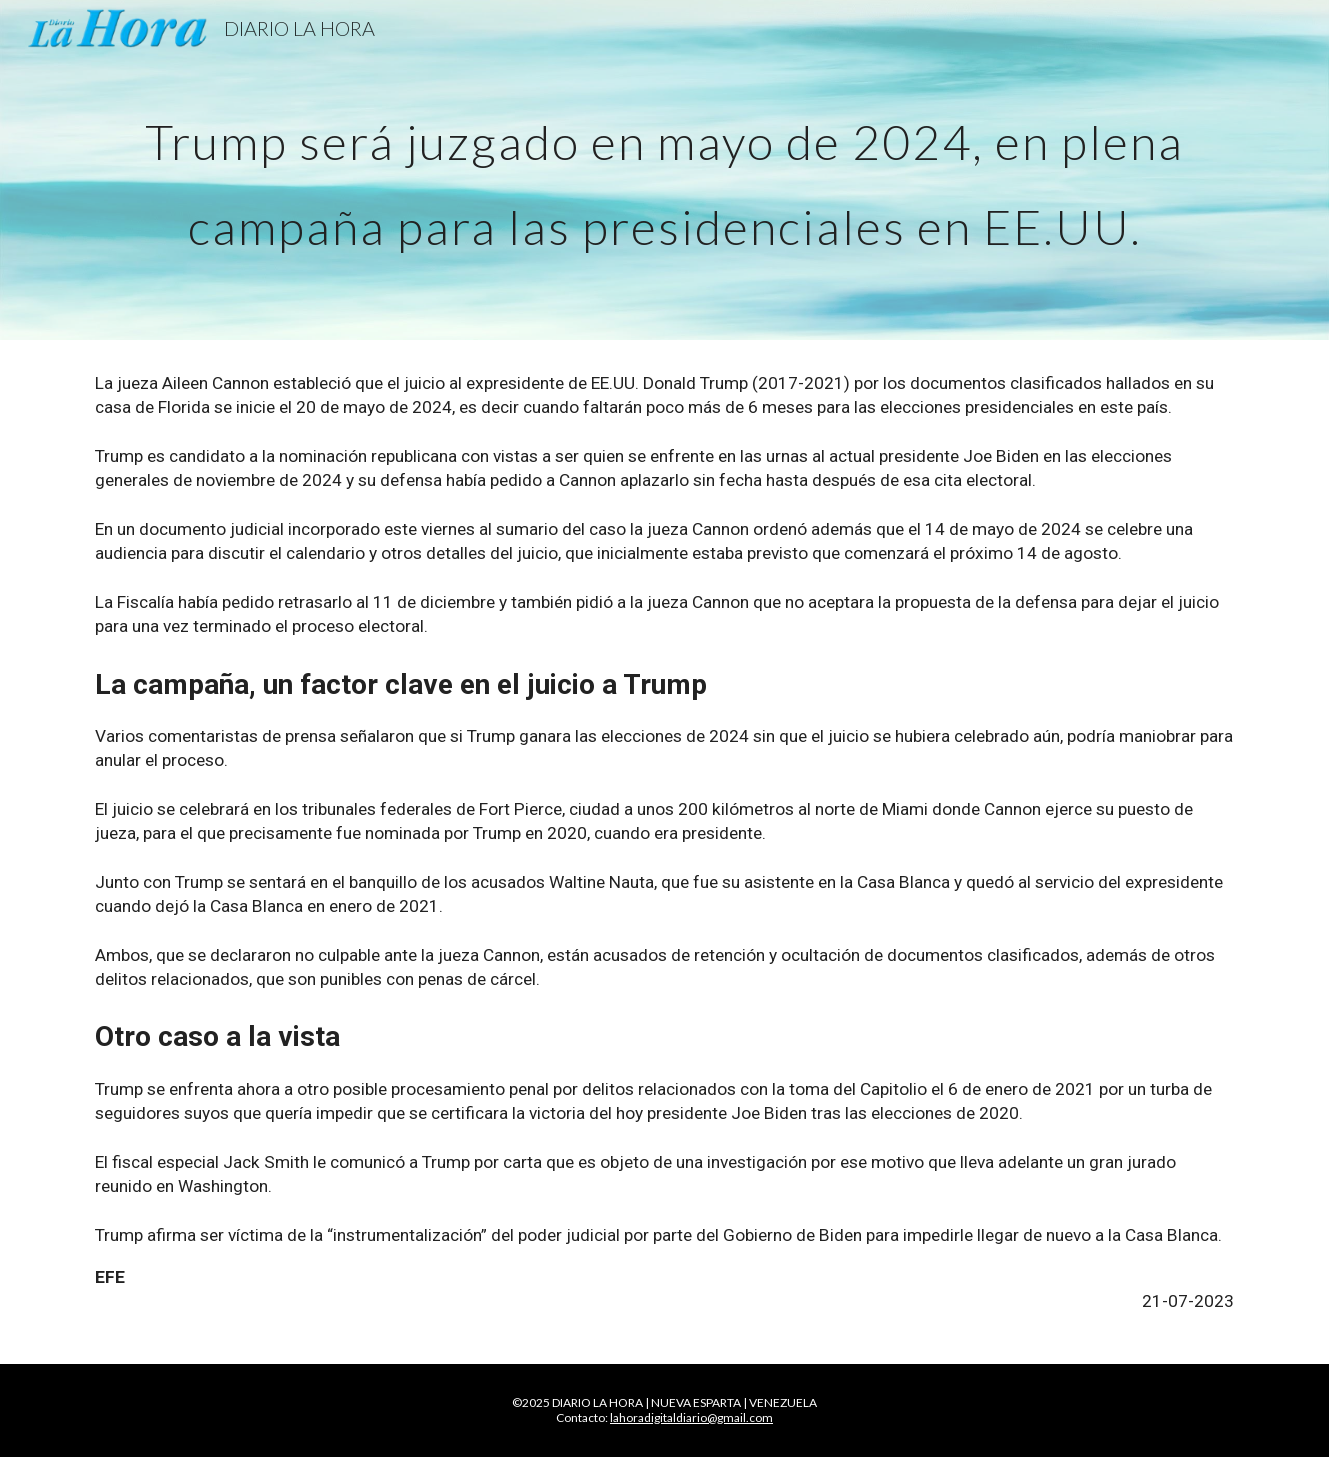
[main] (664, 170)
